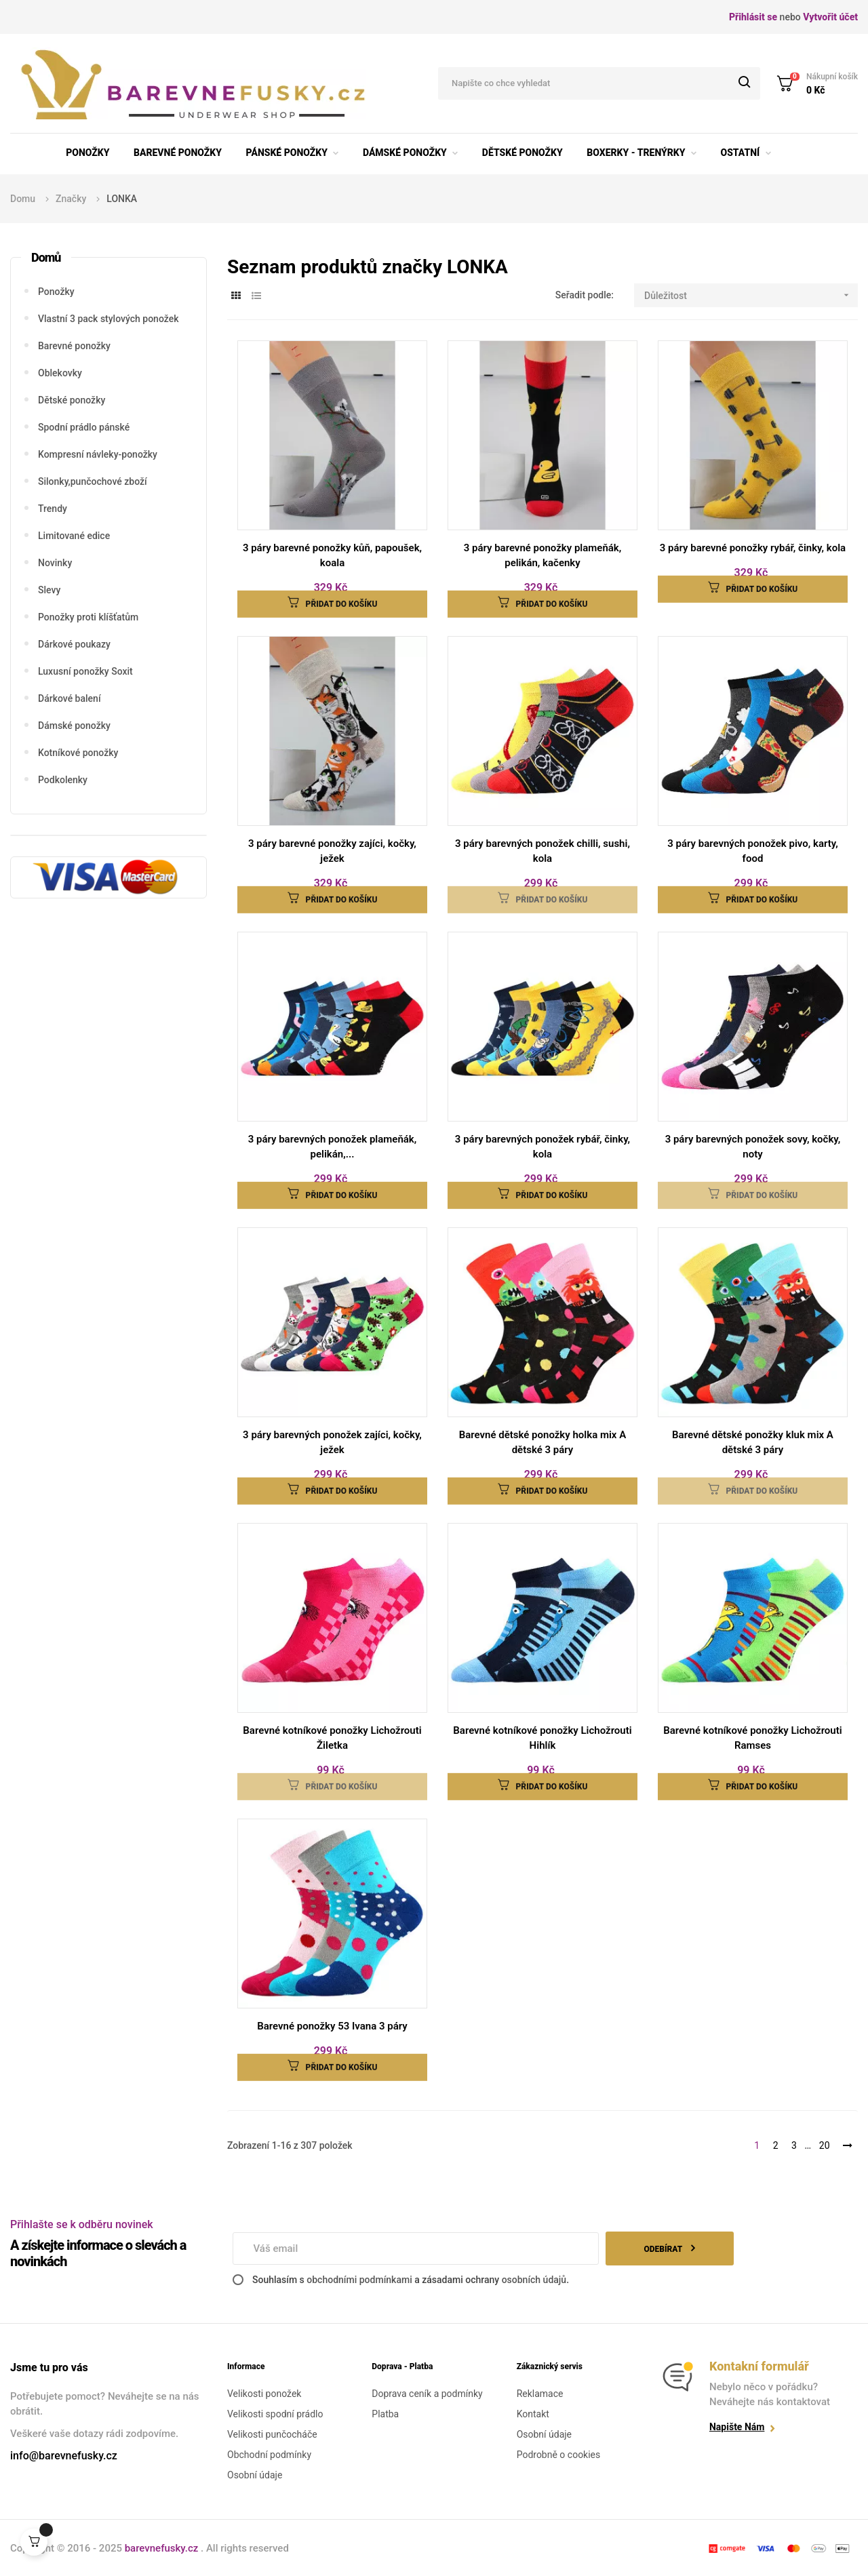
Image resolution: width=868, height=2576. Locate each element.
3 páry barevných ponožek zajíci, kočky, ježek (332, 1442)
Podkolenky (62, 779)
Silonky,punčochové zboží (92, 481)
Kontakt (533, 2414)
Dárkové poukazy (74, 644)
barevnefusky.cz (163, 2548)
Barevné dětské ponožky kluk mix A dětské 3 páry (752, 1442)
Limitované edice (74, 535)
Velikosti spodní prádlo (275, 2414)
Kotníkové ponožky (78, 752)
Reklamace (540, 2393)
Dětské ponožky (71, 400)
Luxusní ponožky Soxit (85, 671)
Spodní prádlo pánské (84, 427)
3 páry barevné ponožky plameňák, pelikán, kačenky (543, 555)
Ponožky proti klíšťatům (88, 617)
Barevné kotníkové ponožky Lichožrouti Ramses (752, 1737)
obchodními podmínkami (359, 2279)
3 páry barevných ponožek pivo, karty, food (752, 851)
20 (824, 2145)
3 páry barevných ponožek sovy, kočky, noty (753, 1146)
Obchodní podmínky (269, 2454)
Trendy (52, 508)
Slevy (49, 589)
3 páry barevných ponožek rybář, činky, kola (542, 1146)
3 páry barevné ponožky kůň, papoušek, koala (332, 555)
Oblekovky (60, 373)
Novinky (55, 562)
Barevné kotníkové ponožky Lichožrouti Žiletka (332, 1737)
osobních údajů (534, 2279)
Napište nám (736, 2426)
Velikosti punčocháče (272, 2434)
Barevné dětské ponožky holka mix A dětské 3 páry (542, 1442)
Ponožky (56, 291)
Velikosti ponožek (264, 2393)
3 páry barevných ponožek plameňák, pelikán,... (332, 1146)
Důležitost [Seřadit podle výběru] (751, 295)
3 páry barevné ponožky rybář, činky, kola (753, 548)
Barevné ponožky (74, 345)
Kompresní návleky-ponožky (97, 454)
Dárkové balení (69, 698)
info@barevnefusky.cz (63, 2455)
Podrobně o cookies (559, 2454)
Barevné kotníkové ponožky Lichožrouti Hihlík (542, 1737)
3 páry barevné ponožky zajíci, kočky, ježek (332, 851)
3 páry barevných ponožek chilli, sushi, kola (542, 851)
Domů (46, 257)
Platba (385, 2414)
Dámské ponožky (74, 725)
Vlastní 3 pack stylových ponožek (108, 318)
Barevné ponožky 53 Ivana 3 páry (332, 2026)
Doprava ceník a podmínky (427, 2393)
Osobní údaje (254, 2475)
